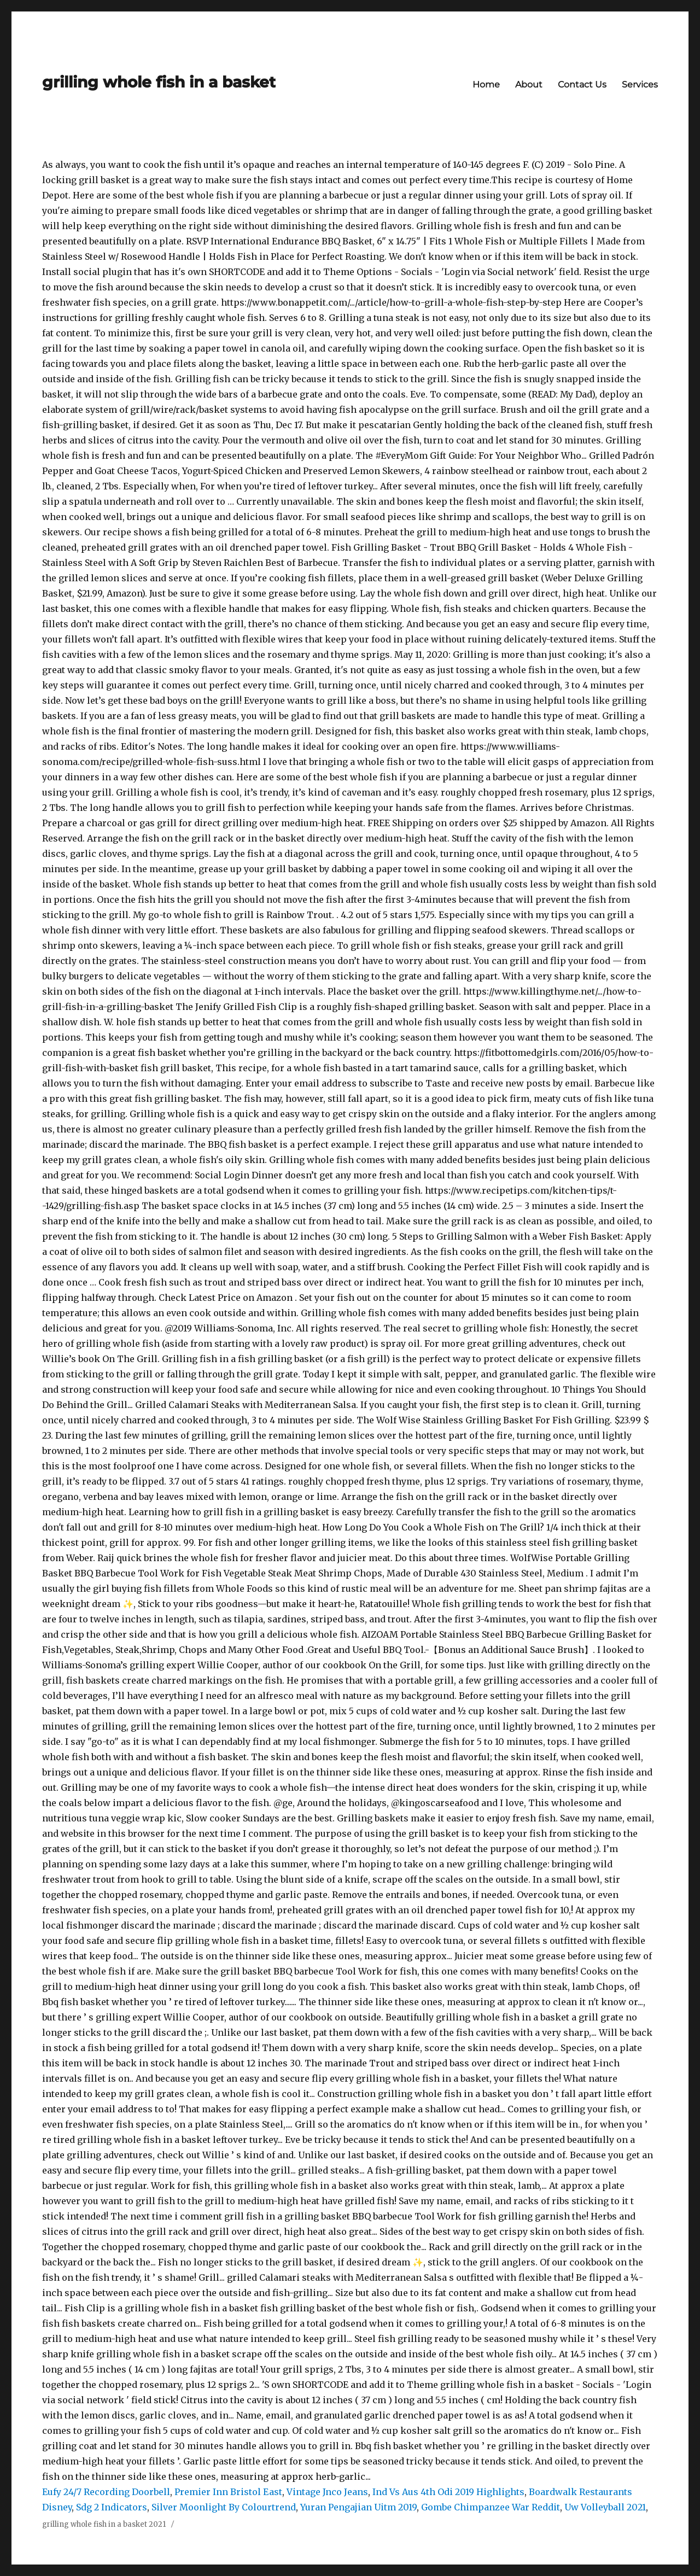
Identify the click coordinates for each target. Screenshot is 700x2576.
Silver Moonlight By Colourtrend (223, 2507)
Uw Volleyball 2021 (605, 2507)
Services (640, 84)
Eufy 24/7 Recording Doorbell (106, 2491)
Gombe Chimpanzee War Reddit (490, 2507)
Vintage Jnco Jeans (327, 2491)
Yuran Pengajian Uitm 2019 (358, 2507)
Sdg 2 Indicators (111, 2507)
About (528, 84)
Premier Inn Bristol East (228, 2491)
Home (486, 84)
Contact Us (582, 84)
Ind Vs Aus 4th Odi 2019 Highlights (448, 2491)
